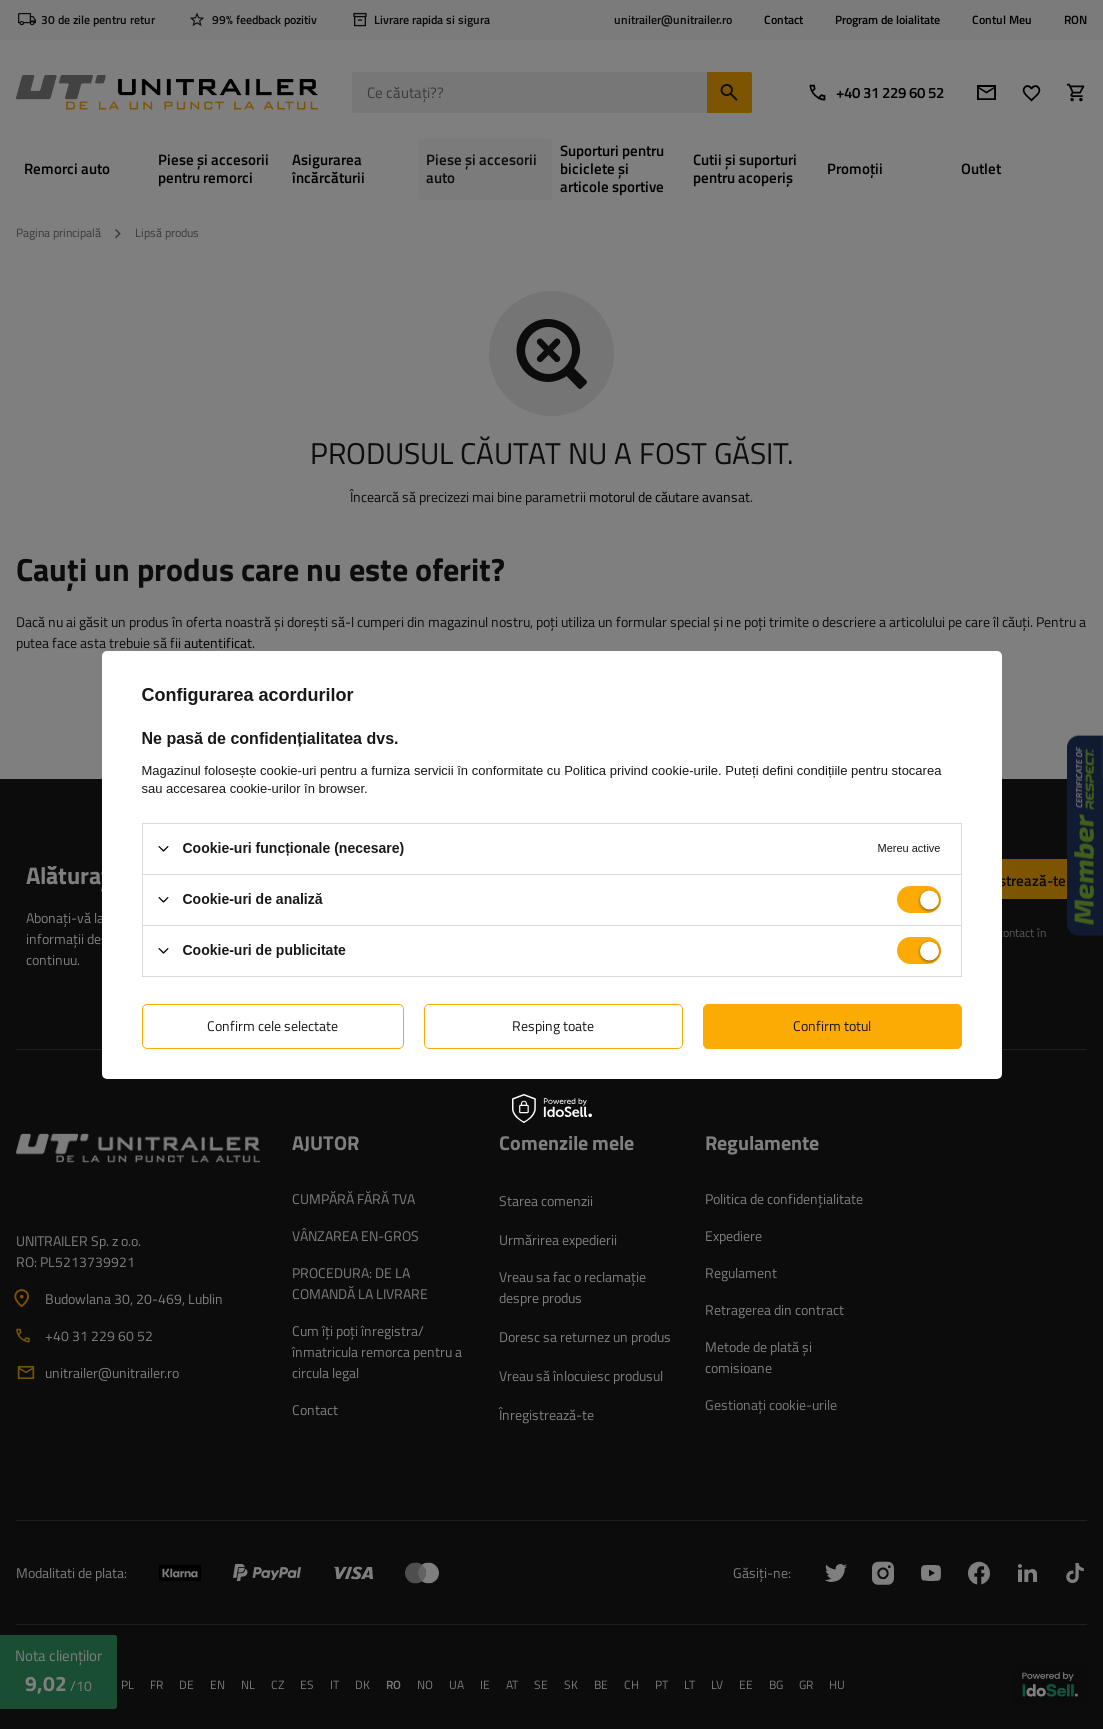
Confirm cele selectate (272, 1025)
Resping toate (553, 1025)
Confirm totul (832, 1025)
